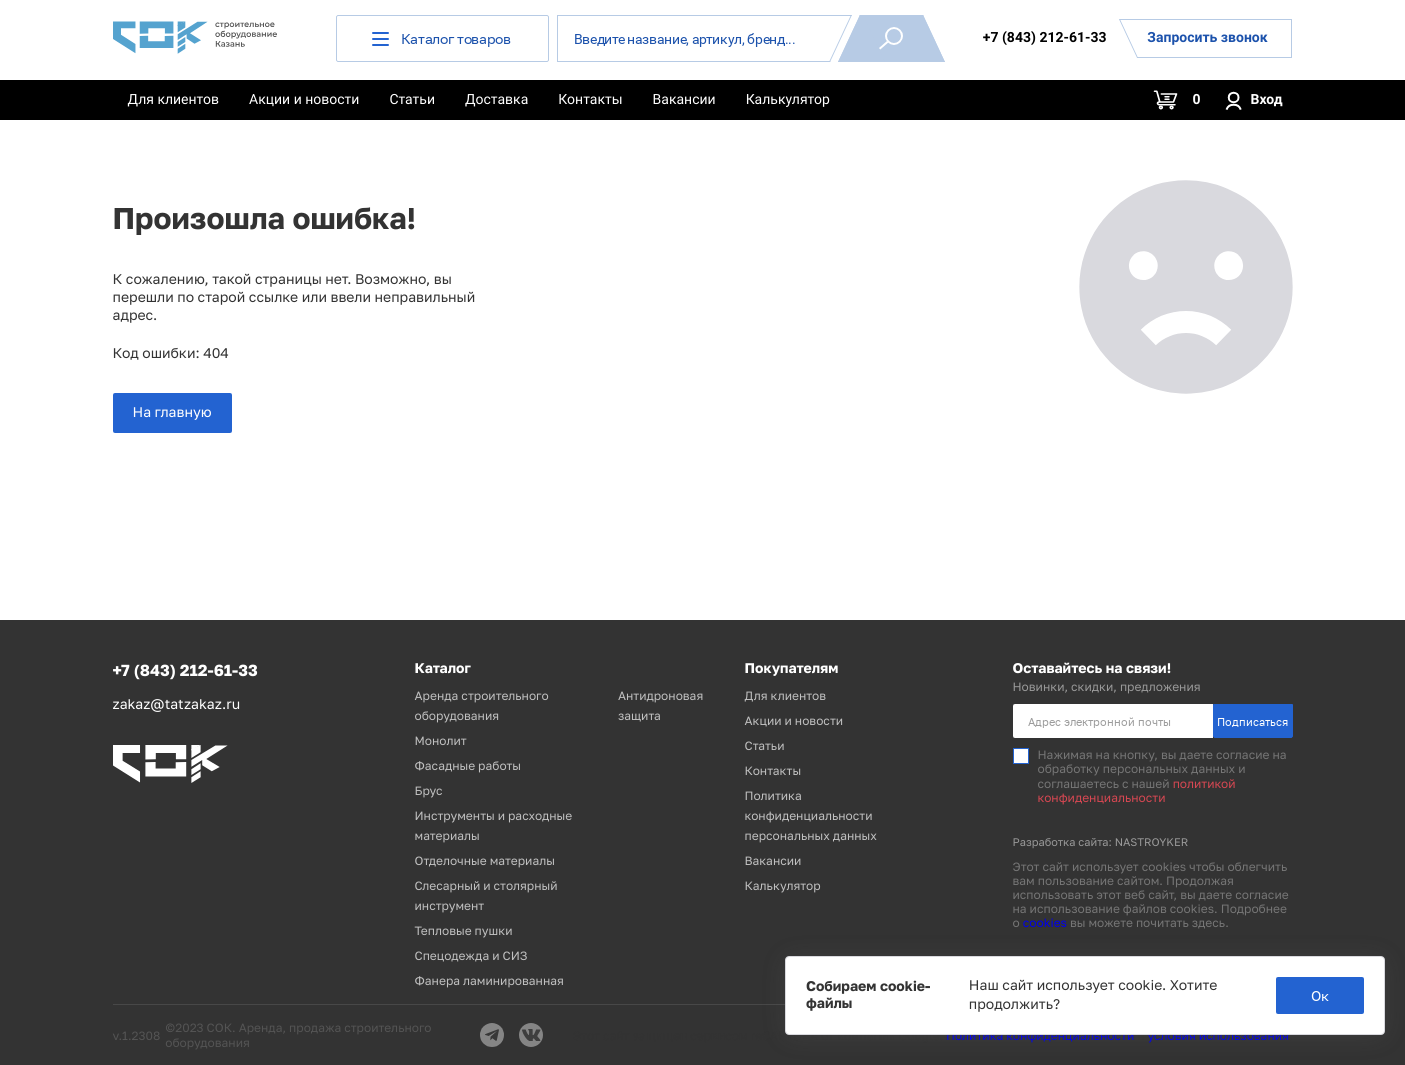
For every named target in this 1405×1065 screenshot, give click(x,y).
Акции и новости (304, 100)
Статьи (412, 100)
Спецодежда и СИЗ (471, 955)
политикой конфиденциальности (1137, 790)
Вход (1253, 100)
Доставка (496, 100)
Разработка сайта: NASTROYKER (1101, 842)
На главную (172, 412)
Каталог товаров (441, 38)
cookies (1045, 922)
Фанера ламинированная (489, 980)
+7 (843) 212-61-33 (1045, 38)
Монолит (441, 740)
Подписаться (1252, 721)
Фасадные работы (468, 765)
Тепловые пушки (464, 930)
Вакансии (684, 100)
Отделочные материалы (485, 860)
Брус (429, 790)
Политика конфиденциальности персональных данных (811, 815)
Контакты (590, 100)
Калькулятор (788, 100)
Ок (1320, 995)
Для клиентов (174, 100)
